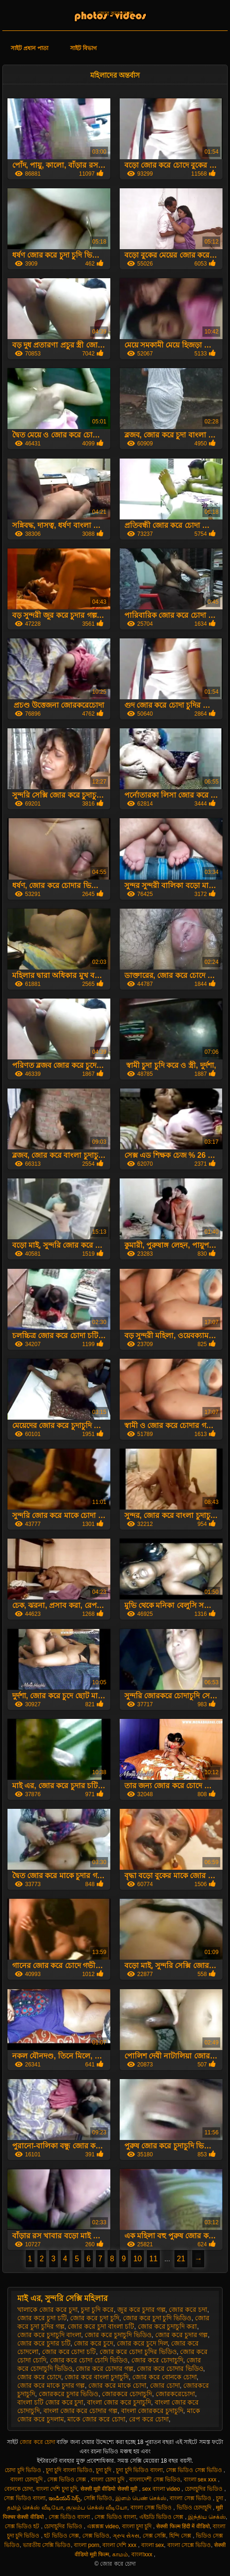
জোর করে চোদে (39, 2377)
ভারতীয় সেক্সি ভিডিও (47, 2545)
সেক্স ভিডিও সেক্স (67, 2479)
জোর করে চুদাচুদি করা (167, 2326)
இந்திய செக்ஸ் (206, 2517)
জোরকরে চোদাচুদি (127, 2394)
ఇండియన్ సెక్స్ (64, 2498)
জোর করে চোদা (115, 13)
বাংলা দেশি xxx (120, 2545)
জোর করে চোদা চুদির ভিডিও (138, 2351)
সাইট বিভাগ (83, 48)
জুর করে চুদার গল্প (141, 2309)
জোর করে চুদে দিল (142, 2343)
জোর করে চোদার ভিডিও (170, 2368)
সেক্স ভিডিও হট (23, 2526)
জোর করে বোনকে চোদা (164, 2377)
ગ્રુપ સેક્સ (126, 2535)
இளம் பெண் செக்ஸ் (141, 2498)
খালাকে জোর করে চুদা (47, 2309)
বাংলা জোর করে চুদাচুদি (119, 2402)
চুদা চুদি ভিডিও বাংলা (139, 2470)
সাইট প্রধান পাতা (29, 48)
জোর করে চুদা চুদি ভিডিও (157, 2318)
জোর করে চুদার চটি (44, 2343)
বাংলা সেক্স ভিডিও (191, 2498)
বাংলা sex (152, 2545)
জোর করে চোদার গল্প (104, 2368)
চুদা (220, 2498)
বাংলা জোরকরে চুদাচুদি (152, 2410)
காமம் (120, 2554)
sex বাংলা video (161, 2489)
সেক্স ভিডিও (95, 2535)
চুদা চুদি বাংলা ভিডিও (69, 2470)
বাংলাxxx (142, 2554)
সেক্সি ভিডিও (98, 2498)
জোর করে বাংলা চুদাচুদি (97, 2377)
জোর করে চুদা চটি (42, 2318)
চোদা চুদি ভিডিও (24, 2470)
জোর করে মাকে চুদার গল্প (51, 2385)
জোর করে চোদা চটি (69, 2351)
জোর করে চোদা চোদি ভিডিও (89, 2360)
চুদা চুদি (104, 2470)
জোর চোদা (165, 2385)
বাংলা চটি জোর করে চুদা (50, 2402)
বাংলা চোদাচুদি (27, 2479)
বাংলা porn (86, 2545)
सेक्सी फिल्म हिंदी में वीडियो (182, 2526)
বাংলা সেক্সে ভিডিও (189, 2545)
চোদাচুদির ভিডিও (204, 2489)
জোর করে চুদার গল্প (181, 2335)
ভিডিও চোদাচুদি (195, 2507)
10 (137, 2259)
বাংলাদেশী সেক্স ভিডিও (154, 2479)
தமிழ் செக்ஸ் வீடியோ (35, 2507)
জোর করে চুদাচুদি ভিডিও (118, 2335)
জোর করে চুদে (93, 2343)
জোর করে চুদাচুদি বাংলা (49, 2335)
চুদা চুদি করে (97, 2309)
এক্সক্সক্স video (103, 2526)
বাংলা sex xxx (201, 2479)
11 (153, 2259)
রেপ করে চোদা (149, 2419)
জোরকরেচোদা (175, 2394)
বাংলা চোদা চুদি (108, 2479)
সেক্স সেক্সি (154, 2535)
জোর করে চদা (188, 2309)
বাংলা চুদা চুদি (137, 2526)
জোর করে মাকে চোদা (117, 2385)
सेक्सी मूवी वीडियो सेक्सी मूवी (109, 2489)
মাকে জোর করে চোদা (96, 2419)
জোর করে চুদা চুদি (94, 2318)
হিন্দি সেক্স (181, 2535)
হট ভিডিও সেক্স (61, 2535)
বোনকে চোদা (18, 2489)
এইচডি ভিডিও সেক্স (162, 2517)
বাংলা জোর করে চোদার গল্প (80, 2410)
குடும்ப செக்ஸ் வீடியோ (96, 2507)
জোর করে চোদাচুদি (157, 2360)
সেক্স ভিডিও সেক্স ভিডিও (194, 2470)
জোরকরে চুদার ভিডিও (69, 2394)
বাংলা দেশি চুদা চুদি (56, 2489)
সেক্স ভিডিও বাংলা (24, 2498)
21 (181, 2259)
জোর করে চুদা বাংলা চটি (101, 2326)
